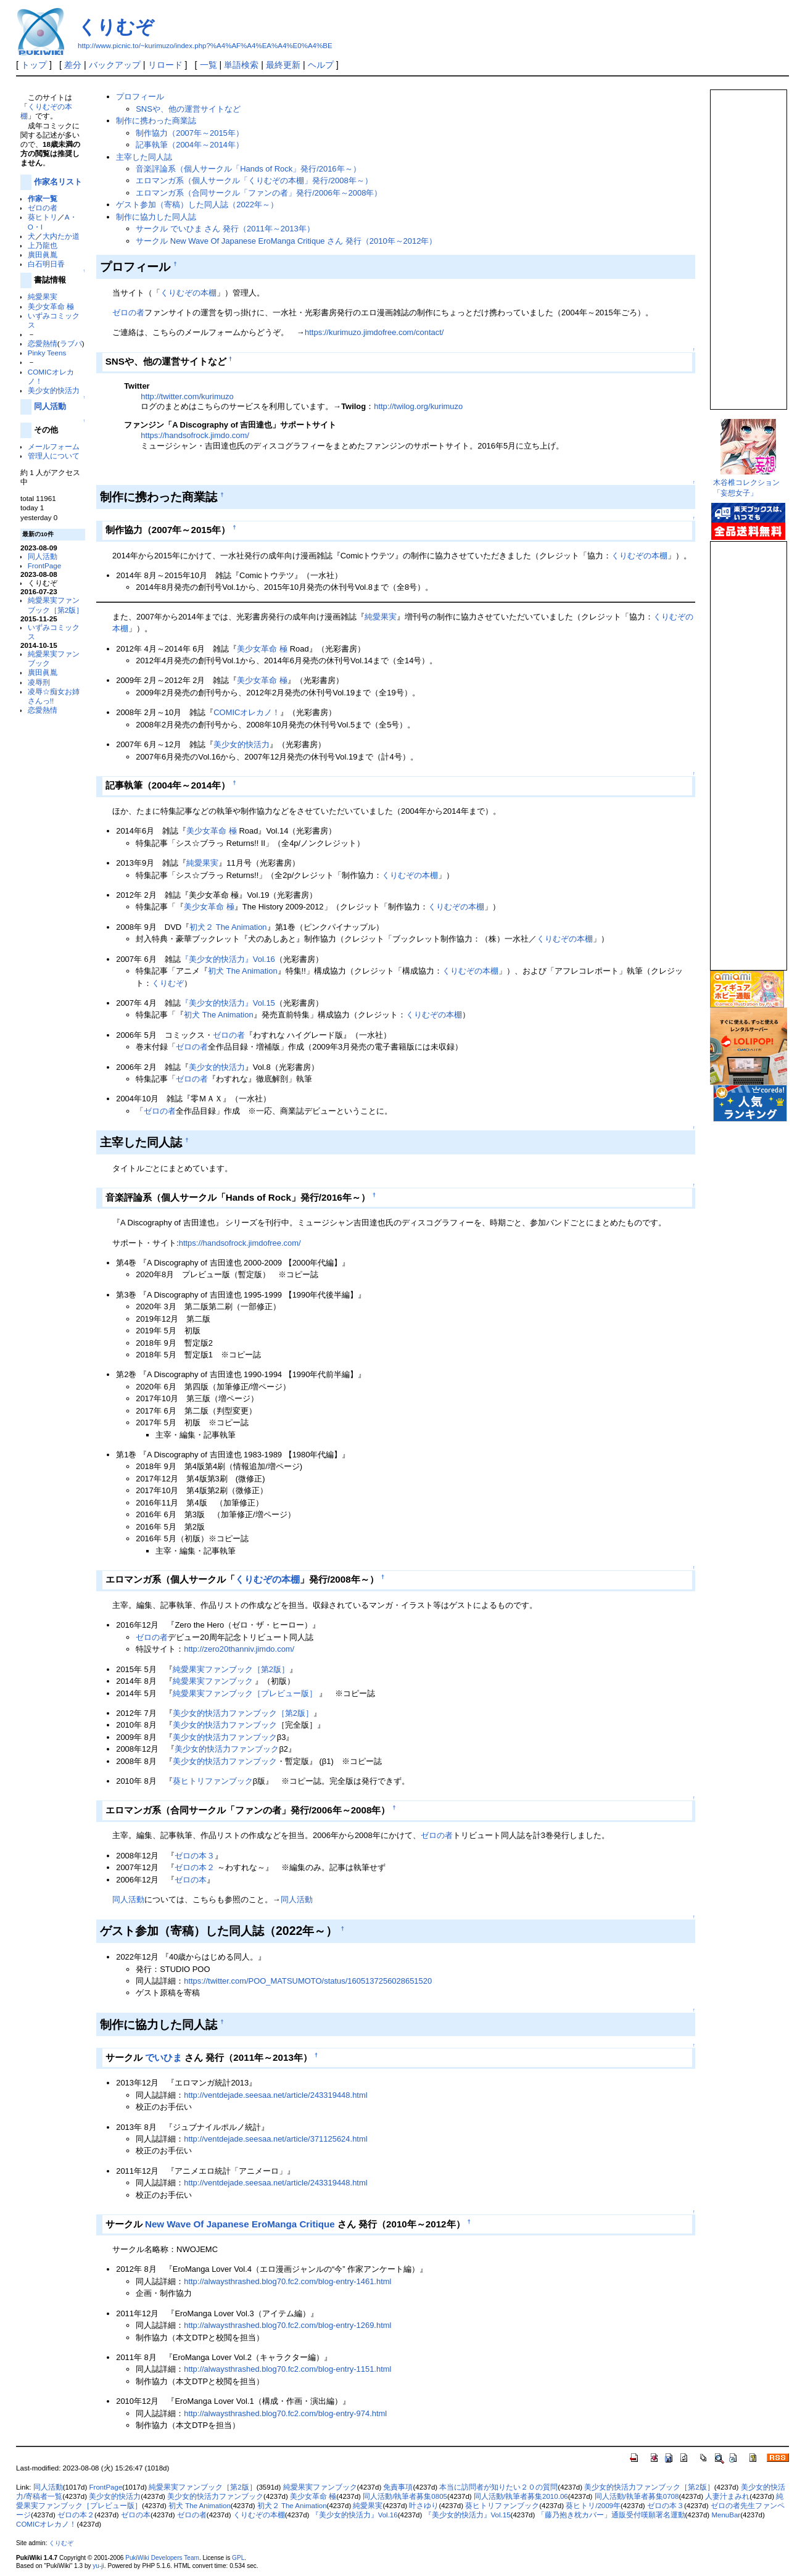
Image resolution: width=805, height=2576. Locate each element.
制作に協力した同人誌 (156, 217)
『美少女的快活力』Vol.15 (228, 1003)
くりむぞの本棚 (188, 292)
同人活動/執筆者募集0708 (637, 2496)
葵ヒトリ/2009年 (593, 2505)
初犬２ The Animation (227, 927)
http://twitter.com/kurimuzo (187, 396)
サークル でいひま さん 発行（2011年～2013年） (225, 228)
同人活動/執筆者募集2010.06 (521, 2496)
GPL (238, 2557)
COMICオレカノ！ (246, 712)
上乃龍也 (42, 245)
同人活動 (50, 406)
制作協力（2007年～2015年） (190, 133)
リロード (165, 65)
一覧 (208, 65)
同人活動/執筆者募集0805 (405, 2496)
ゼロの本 (191, 1879)
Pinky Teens (47, 353)
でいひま (163, 2057)
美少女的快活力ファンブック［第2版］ (243, 1713)
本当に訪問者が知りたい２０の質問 (498, 2487)
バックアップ (115, 65)
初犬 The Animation (242, 970)
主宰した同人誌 (144, 157)
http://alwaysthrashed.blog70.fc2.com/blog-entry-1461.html (287, 2281)
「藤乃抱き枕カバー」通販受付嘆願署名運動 (611, 2515)
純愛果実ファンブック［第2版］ (231, 1669)
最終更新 (283, 65)
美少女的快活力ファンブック (225, 1724)
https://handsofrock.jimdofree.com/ (240, 1243)
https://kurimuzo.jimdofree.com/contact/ (374, 332)
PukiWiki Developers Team (162, 2557)
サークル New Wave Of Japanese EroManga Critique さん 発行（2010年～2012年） (286, 241)
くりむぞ (116, 27)
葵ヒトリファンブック (213, 1781)
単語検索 (241, 65)
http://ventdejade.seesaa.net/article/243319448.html (275, 2095)
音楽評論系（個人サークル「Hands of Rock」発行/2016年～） (248, 168)
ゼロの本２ (195, 1867)
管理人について (54, 456)
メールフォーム (54, 446)
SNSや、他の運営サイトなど (188, 109)
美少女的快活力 (54, 390)
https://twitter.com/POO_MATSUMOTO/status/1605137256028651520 (308, 1981)
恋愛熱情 (42, 343)
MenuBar (725, 2515)
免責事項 (398, 2487)
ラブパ (71, 343)
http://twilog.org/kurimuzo (418, 406)
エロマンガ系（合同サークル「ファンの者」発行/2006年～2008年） (259, 192)
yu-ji (98, 2565)
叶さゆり (424, 2505)
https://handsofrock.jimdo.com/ (195, 435)
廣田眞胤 (42, 255)
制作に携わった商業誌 (156, 120)
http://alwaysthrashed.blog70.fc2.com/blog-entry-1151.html (287, 2369)
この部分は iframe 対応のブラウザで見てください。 (748, 244)
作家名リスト (58, 181)
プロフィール (140, 96)
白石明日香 (46, 264)
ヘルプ (321, 65)
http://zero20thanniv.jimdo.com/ (239, 1649)
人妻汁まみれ (727, 2496)
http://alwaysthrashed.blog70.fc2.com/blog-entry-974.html (285, 2413)
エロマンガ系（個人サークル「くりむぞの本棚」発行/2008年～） (254, 180)
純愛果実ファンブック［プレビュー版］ (245, 1693)
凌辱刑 (39, 682)
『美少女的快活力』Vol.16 (228, 959)
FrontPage (44, 565)
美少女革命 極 (51, 306)
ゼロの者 (42, 208)
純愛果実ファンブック (213, 1681)
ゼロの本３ (195, 1855)
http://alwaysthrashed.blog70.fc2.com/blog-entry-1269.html (287, 2325)
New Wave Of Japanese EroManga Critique (240, 2224)
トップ (34, 65)
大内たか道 (61, 236)
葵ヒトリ (42, 217)
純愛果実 (42, 296)
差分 (72, 65)
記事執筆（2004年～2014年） (190, 144)
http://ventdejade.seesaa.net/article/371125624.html (275, 2138)
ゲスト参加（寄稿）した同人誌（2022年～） (197, 204)
